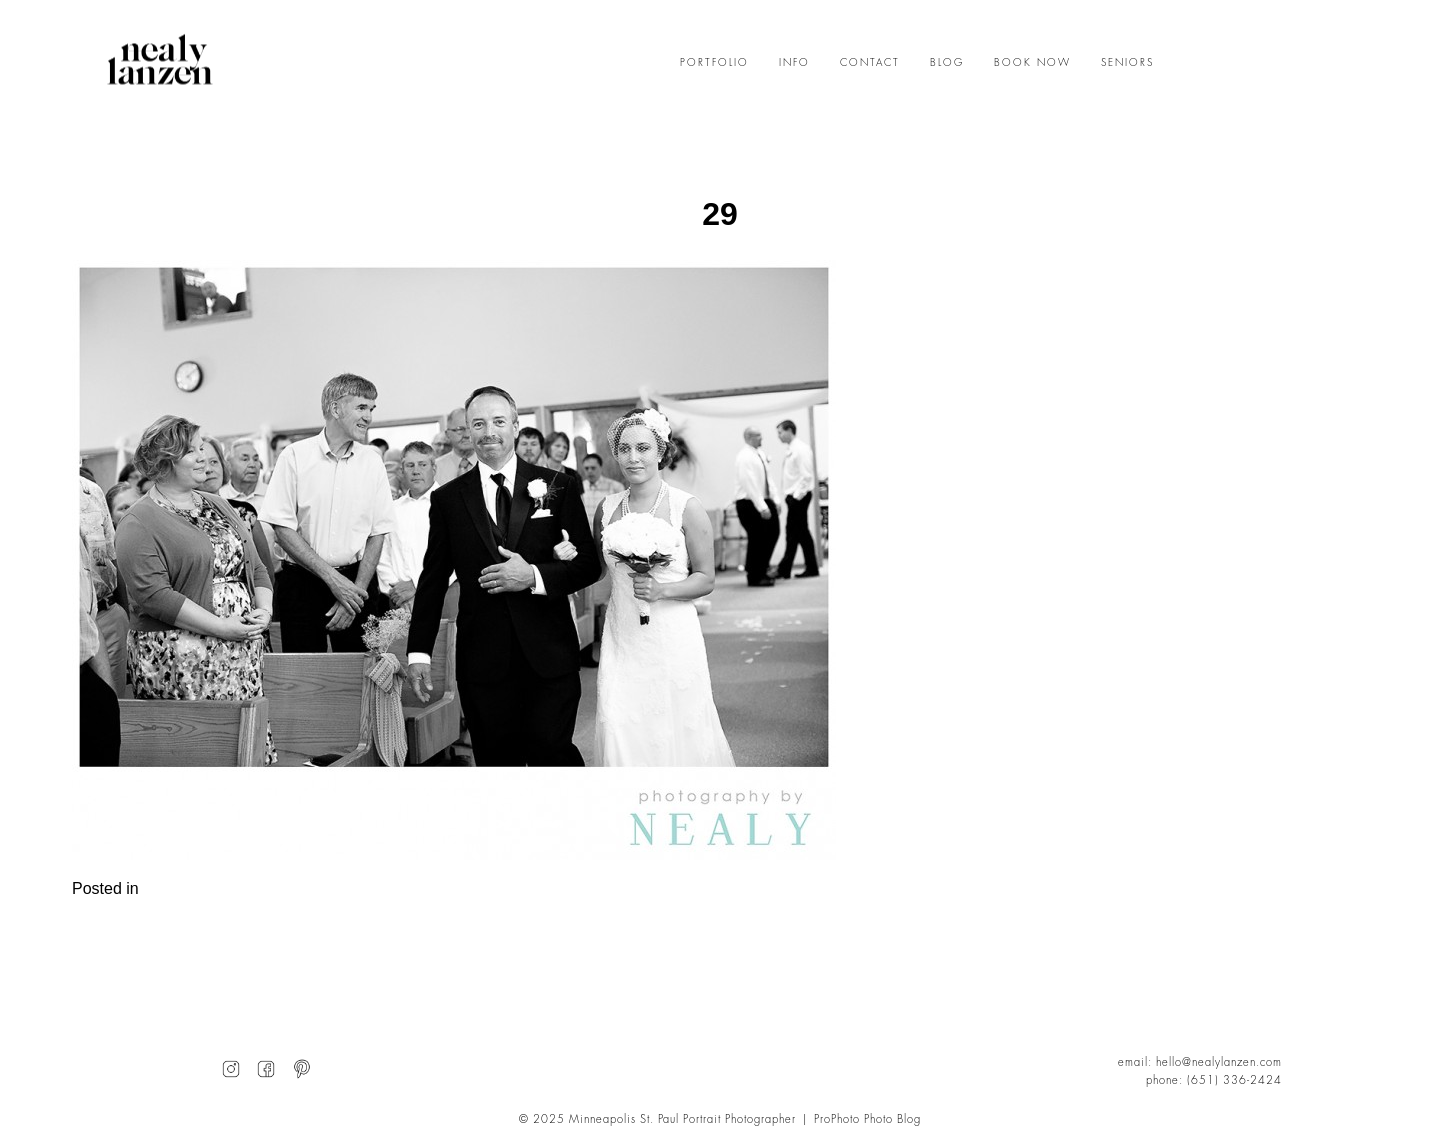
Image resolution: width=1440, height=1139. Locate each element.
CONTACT (870, 63)
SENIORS (1127, 63)
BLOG (947, 63)
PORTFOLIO (714, 63)
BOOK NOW (1032, 63)
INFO (794, 63)
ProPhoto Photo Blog (867, 1119)
